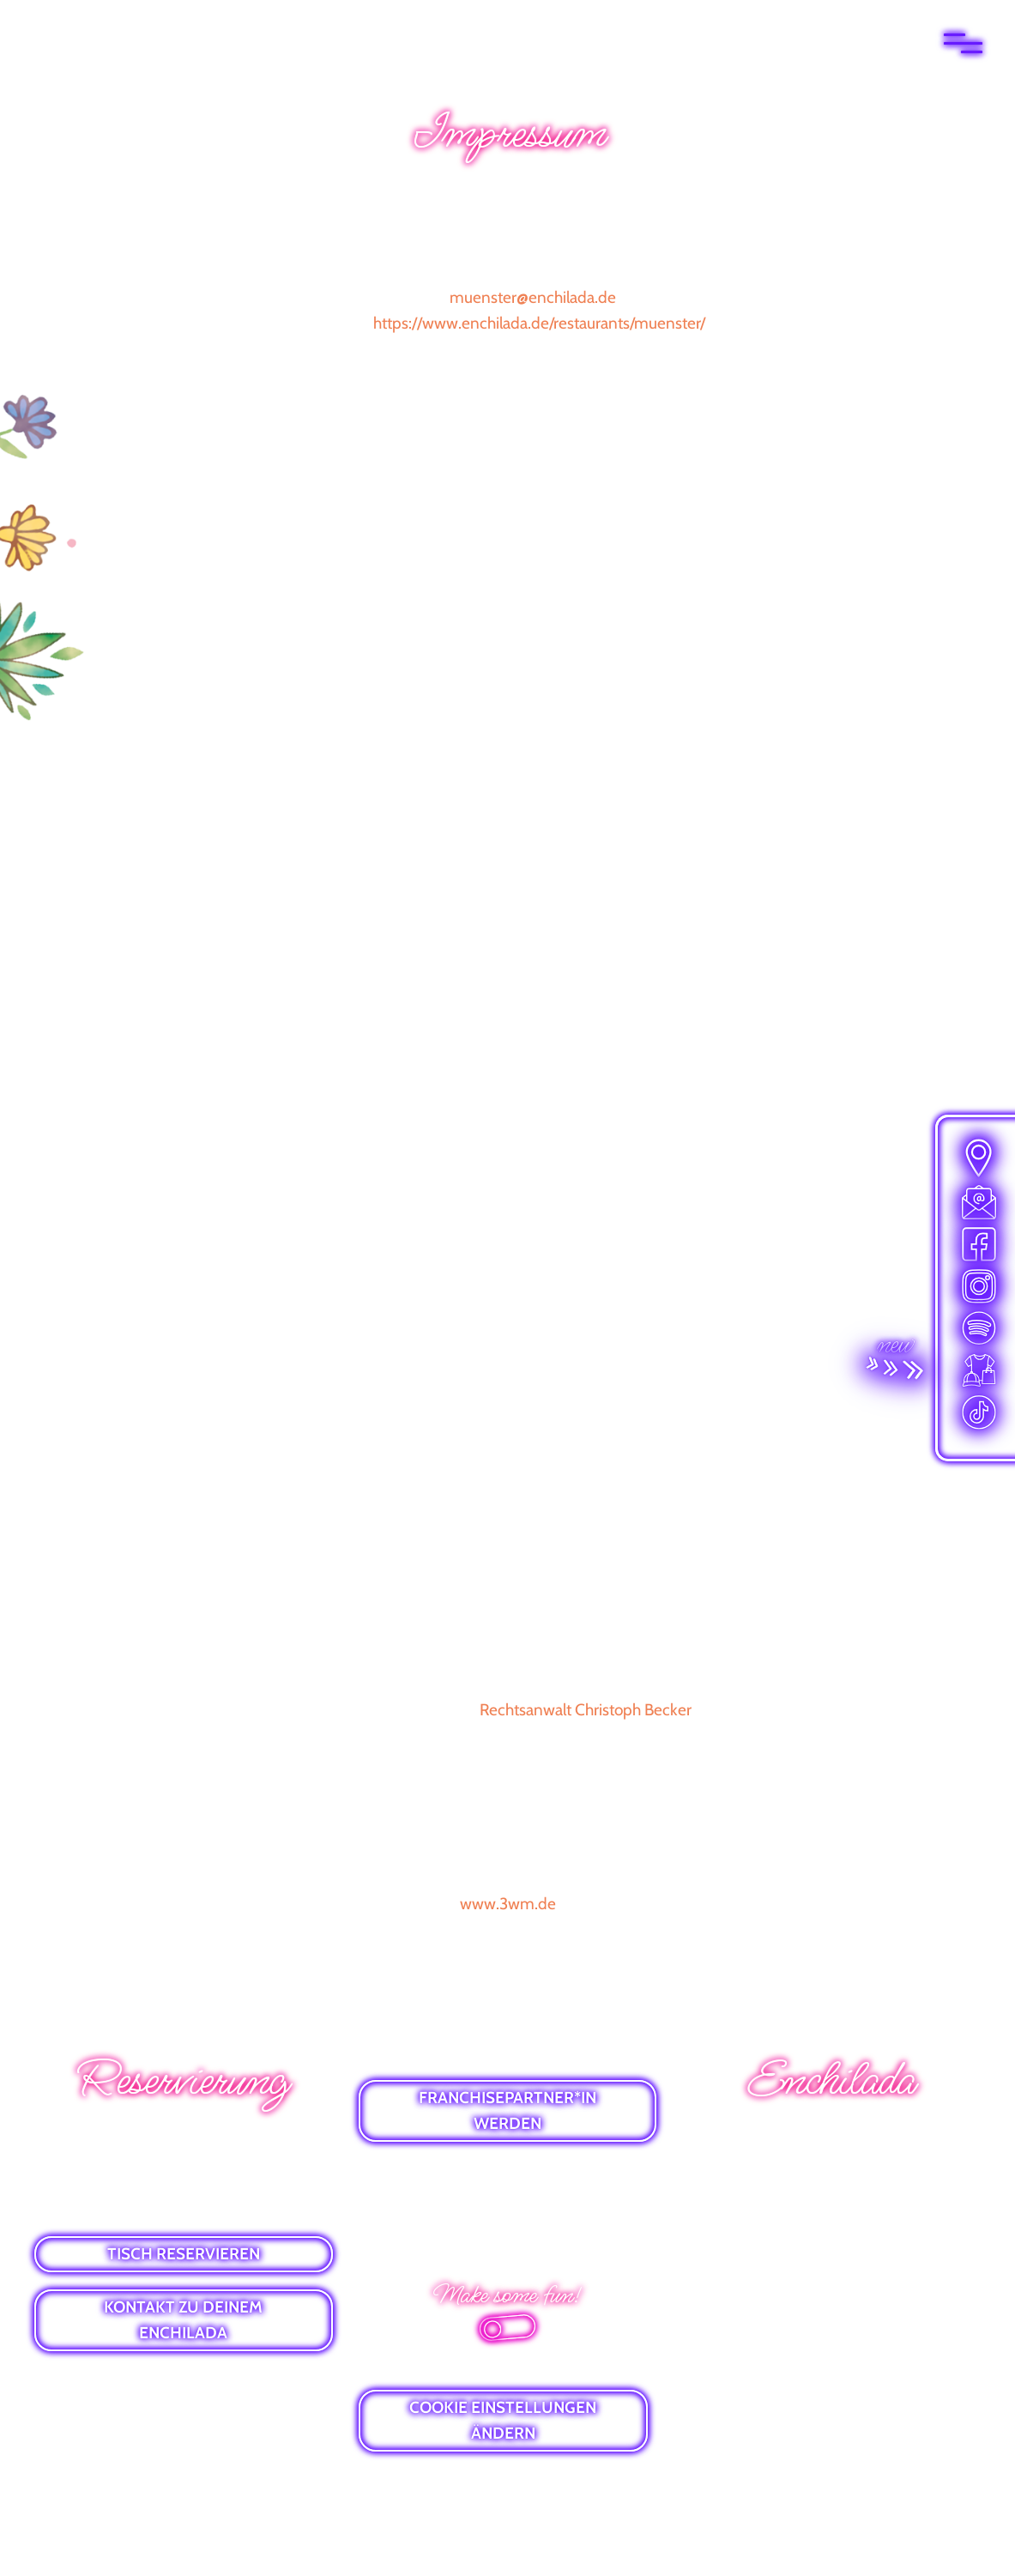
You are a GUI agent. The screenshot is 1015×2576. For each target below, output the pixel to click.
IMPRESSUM (508, 2171)
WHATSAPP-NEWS (831, 2137)
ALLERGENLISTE (831, 2257)
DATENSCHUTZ (507, 2201)
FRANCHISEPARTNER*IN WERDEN (507, 2110)
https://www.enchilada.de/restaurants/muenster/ (539, 323)
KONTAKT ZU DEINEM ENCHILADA (183, 2320)
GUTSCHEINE (831, 2197)
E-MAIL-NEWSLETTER (831, 2167)
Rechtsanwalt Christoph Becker (586, 1710)
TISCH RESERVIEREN (183, 2254)
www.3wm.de (508, 1904)
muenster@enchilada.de (533, 297)
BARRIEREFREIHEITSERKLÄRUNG (507, 2231)
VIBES (831, 2227)
